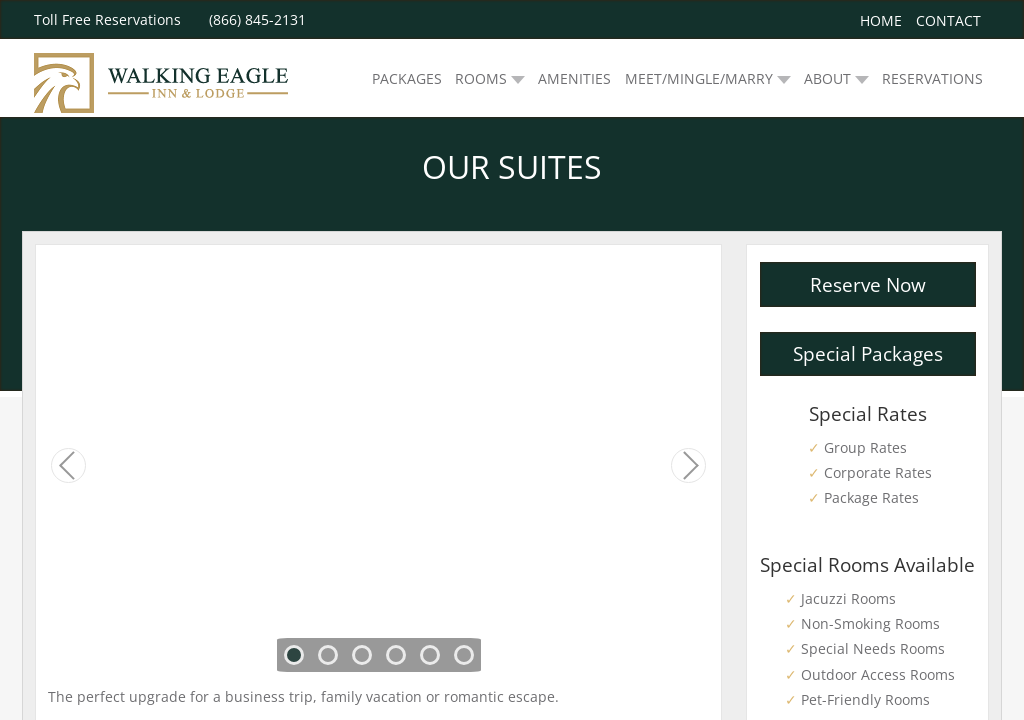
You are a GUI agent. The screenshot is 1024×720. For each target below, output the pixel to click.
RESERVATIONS (932, 78)
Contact (948, 20)
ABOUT (827, 78)
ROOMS (481, 78)
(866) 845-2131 (257, 19)
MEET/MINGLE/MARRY (699, 78)
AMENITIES (574, 78)
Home (881, 20)
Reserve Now (868, 284)
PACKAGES (407, 78)
